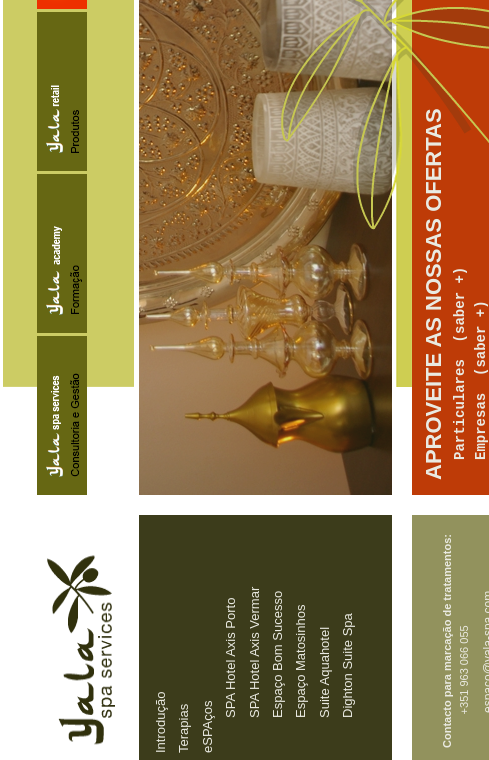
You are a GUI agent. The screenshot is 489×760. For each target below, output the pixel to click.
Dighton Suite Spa (347, 665)
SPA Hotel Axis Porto (230, 658)
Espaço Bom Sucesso (276, 654)
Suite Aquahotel (323, 672)
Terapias (183, 728)
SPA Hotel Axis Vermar (253, 652)
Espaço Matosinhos (300, 661)
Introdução (160, 722)
